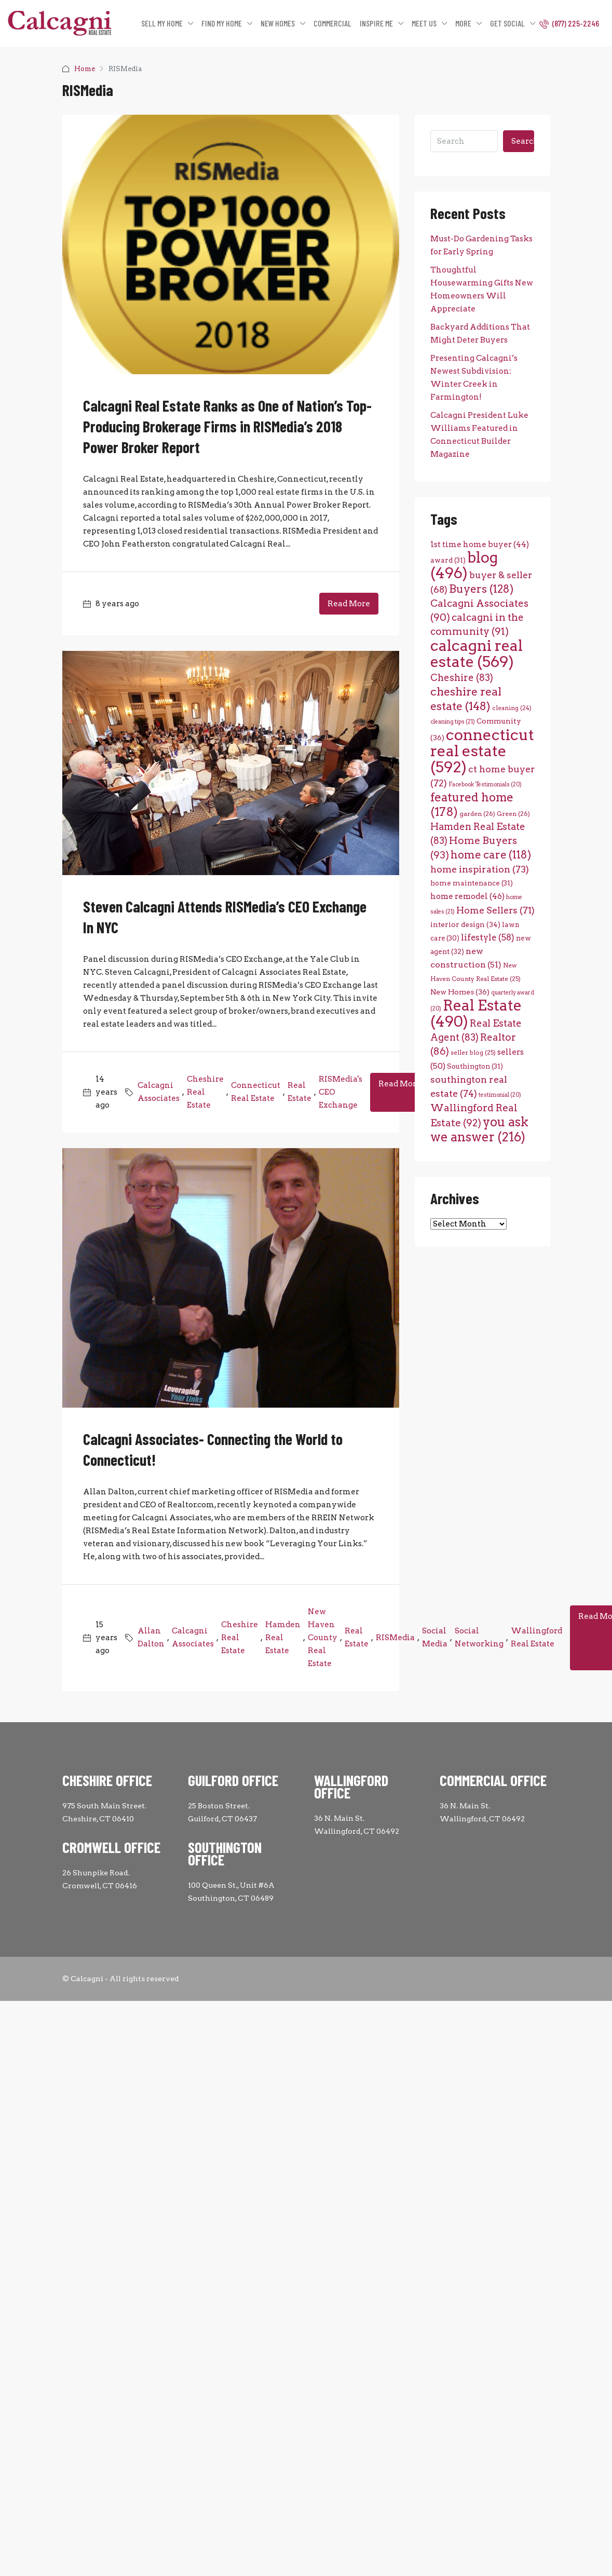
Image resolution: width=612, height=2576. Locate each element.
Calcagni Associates (159, 1092)
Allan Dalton (151, 1637)
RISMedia (395, 1637)
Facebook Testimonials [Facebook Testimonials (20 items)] (485, 784)
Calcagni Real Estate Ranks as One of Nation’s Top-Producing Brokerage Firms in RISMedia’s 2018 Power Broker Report (227, 426)
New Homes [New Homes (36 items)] (459, 992)
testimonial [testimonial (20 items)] (500, 1095)
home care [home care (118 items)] (491, 854)
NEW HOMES (278, 23)
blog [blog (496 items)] (464, 565)
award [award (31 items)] (448, 560)
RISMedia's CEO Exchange (340, 1092)
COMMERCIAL (332, 23)
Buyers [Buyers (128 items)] (481, 588)
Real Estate (299, 1092)
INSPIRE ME (376, 23)
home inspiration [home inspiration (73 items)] (479, 869)
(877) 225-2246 (569, 23)
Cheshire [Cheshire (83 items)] (461, 678)
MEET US (424, 23)
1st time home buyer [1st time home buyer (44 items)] (479, 544)
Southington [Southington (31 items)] (475, 1066)
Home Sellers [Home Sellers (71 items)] (495, 910)
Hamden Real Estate (283, 1637)
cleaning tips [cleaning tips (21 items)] (452, 721)
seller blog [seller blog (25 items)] (473, 1052)
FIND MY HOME (221, 23)
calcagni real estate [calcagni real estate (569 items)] (476, 653)
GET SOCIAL (507, 23)
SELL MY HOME (162, 23)
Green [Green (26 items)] (513, 813)
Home (84, 69)
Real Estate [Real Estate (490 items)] (476, 1013)
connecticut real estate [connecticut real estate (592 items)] (482, 751)
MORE (463, 23)
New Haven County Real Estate (322, 1637)
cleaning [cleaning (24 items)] (512, 708)
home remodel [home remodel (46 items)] (467, 896)
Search (522, 141)
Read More (349, 603)
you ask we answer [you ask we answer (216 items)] (479, 1129)
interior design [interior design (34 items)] (465, 924)
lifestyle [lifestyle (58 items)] (487, 937)
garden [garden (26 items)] (477, 813)
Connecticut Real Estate (255, 1092)
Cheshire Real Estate (205, 1092)
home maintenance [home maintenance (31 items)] (471, 883)
